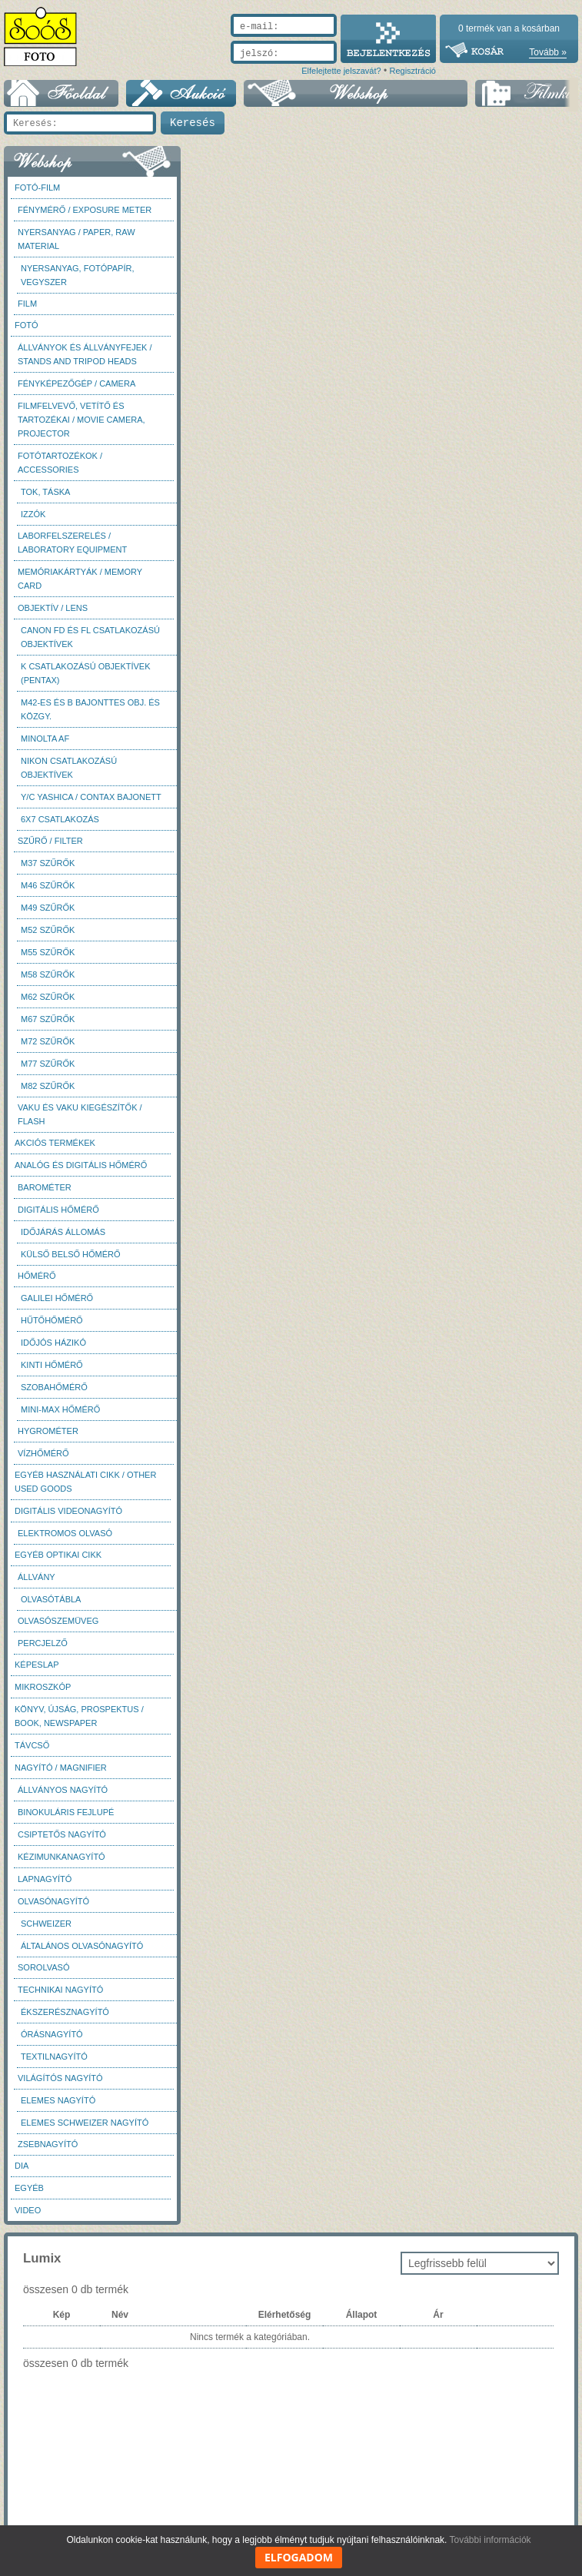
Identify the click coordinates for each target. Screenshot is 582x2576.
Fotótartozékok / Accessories (60, 462)
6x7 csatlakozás (60, 819)
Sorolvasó (43, 1967)
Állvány (36, 1577)
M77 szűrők (48, 1063)
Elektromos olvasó (65, 1533)
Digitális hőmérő (58, 1209)
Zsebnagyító (48, 2144)
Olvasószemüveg (58, 1620)
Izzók (33, 514)
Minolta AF (45, 738)
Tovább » (548, 52)
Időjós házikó (53, 1342)
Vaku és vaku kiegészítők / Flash (80, 1114)
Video (28, 2210)
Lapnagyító (45, 1879)
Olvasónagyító (53, 1901)
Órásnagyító (52, 2034)
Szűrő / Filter (50, 840)
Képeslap (36, 1664)
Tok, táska (45, 491)
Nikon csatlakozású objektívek (69, 767)
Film (27, 303)
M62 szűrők (48, 996)
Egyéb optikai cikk (58, 1554)
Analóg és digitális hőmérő (81, 1165)
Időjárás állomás (63, 1232)
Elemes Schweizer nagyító (84, 2122)
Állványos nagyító (63, 1789)
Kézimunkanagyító (61, 1856)
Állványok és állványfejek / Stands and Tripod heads (84, 354)
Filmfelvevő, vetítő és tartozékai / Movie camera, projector (81, 419)
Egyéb (29, 2188)
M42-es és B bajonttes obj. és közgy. (90, 709)
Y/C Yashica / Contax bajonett (91, 797)
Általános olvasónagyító (82, 1945)
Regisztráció (412, 70)
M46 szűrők (48, 885)
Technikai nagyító (60, 1989)
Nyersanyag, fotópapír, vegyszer (78, 275)
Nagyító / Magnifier (61, 1767)
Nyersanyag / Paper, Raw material (76, 239)
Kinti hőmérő (52, 1364)
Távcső (32, 1745)
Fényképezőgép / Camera (76, 383)
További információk (490, 2540)
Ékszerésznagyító (65, 2012)
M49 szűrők (48, 907)
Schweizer (46, 1923)
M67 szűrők (48, 1019)
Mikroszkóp (43, 1686)
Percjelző (43, 1643)
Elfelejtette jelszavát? (341, 70)
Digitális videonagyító (68, 1510)
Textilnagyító (54, 2056)
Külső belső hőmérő (71, 1254)
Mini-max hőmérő (60, 1409)
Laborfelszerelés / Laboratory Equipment (72, 542)
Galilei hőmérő (57, 1298)
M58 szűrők (48, 974)
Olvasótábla (51, 1599)
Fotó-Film (37, 187)
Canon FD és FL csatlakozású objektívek (90, 637)
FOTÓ (26, 325)
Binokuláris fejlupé (66, 1812)
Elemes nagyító (58, 2100)
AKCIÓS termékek (55, 1142)
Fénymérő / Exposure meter (84, 209)
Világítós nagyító (60, 2078)
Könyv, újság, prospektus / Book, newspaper (79, 1716)
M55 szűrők (48, 952)
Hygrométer (48, 1431)
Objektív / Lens (53, 607)
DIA (21, 2165)
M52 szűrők (48, 929)
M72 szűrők (48, 1041)
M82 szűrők (48, 1085)
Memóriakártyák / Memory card (80, 578)
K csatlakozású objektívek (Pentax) (86, 673)
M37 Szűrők (48, 863)
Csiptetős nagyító (62, 1834)
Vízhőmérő (43, 1453)
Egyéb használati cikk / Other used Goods (85, 1481)
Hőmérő (37, 1275)
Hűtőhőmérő (52, 1320)
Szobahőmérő (54, 1387)
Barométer (45, 1187)
